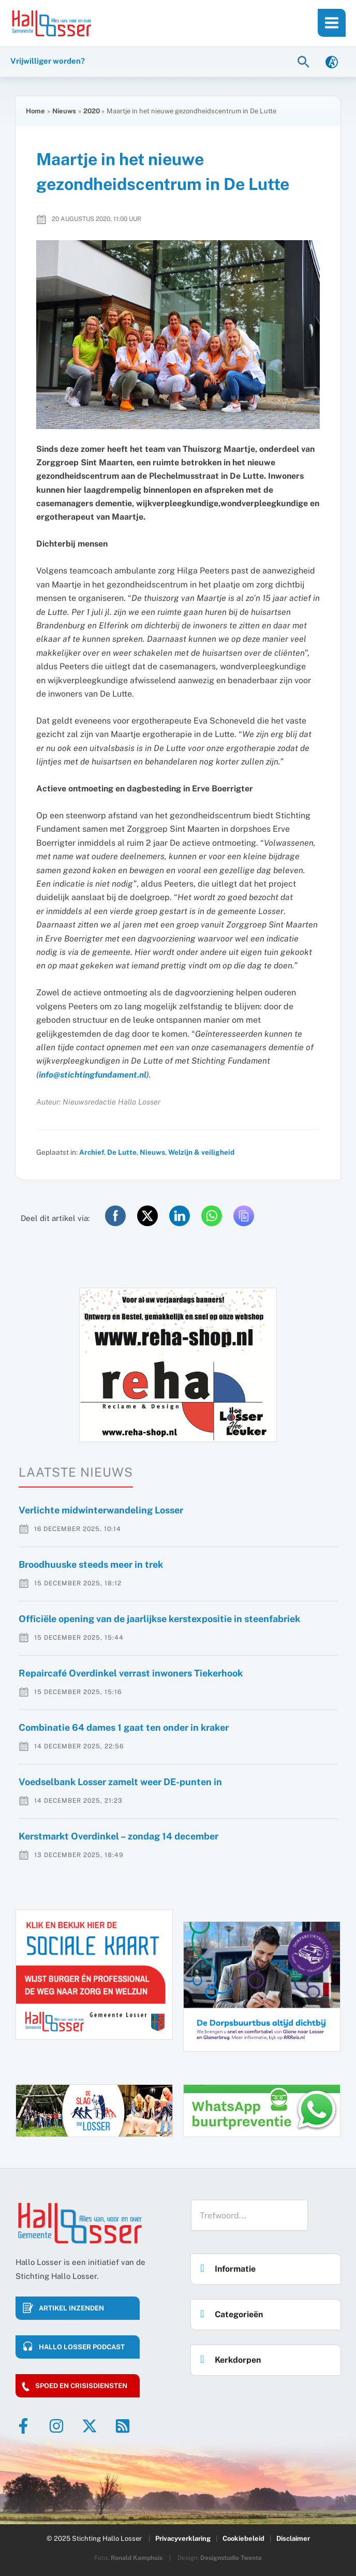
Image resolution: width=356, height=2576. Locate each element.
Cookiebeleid (243, 2538)
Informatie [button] (225, 2266)
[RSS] (122, 2426)
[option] (178, 1365)
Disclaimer (293, 2538)
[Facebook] (23, 2426)
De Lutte (122, 1152)
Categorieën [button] (229, 2311)
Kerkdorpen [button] (228, 2357)
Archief (91, 1152)
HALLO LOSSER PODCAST (82, 2347)
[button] (305, 61)
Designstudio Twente (231, 2558)
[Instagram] (56, 2426)
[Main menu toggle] (332, 23)
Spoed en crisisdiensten (81, 2386)
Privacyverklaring (183, 2538)
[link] (331, 61)
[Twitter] (89, 2426)
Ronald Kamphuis (136, 2558)
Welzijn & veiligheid (201, 1152)
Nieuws (152, 1152)
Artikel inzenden (71, 2308)
